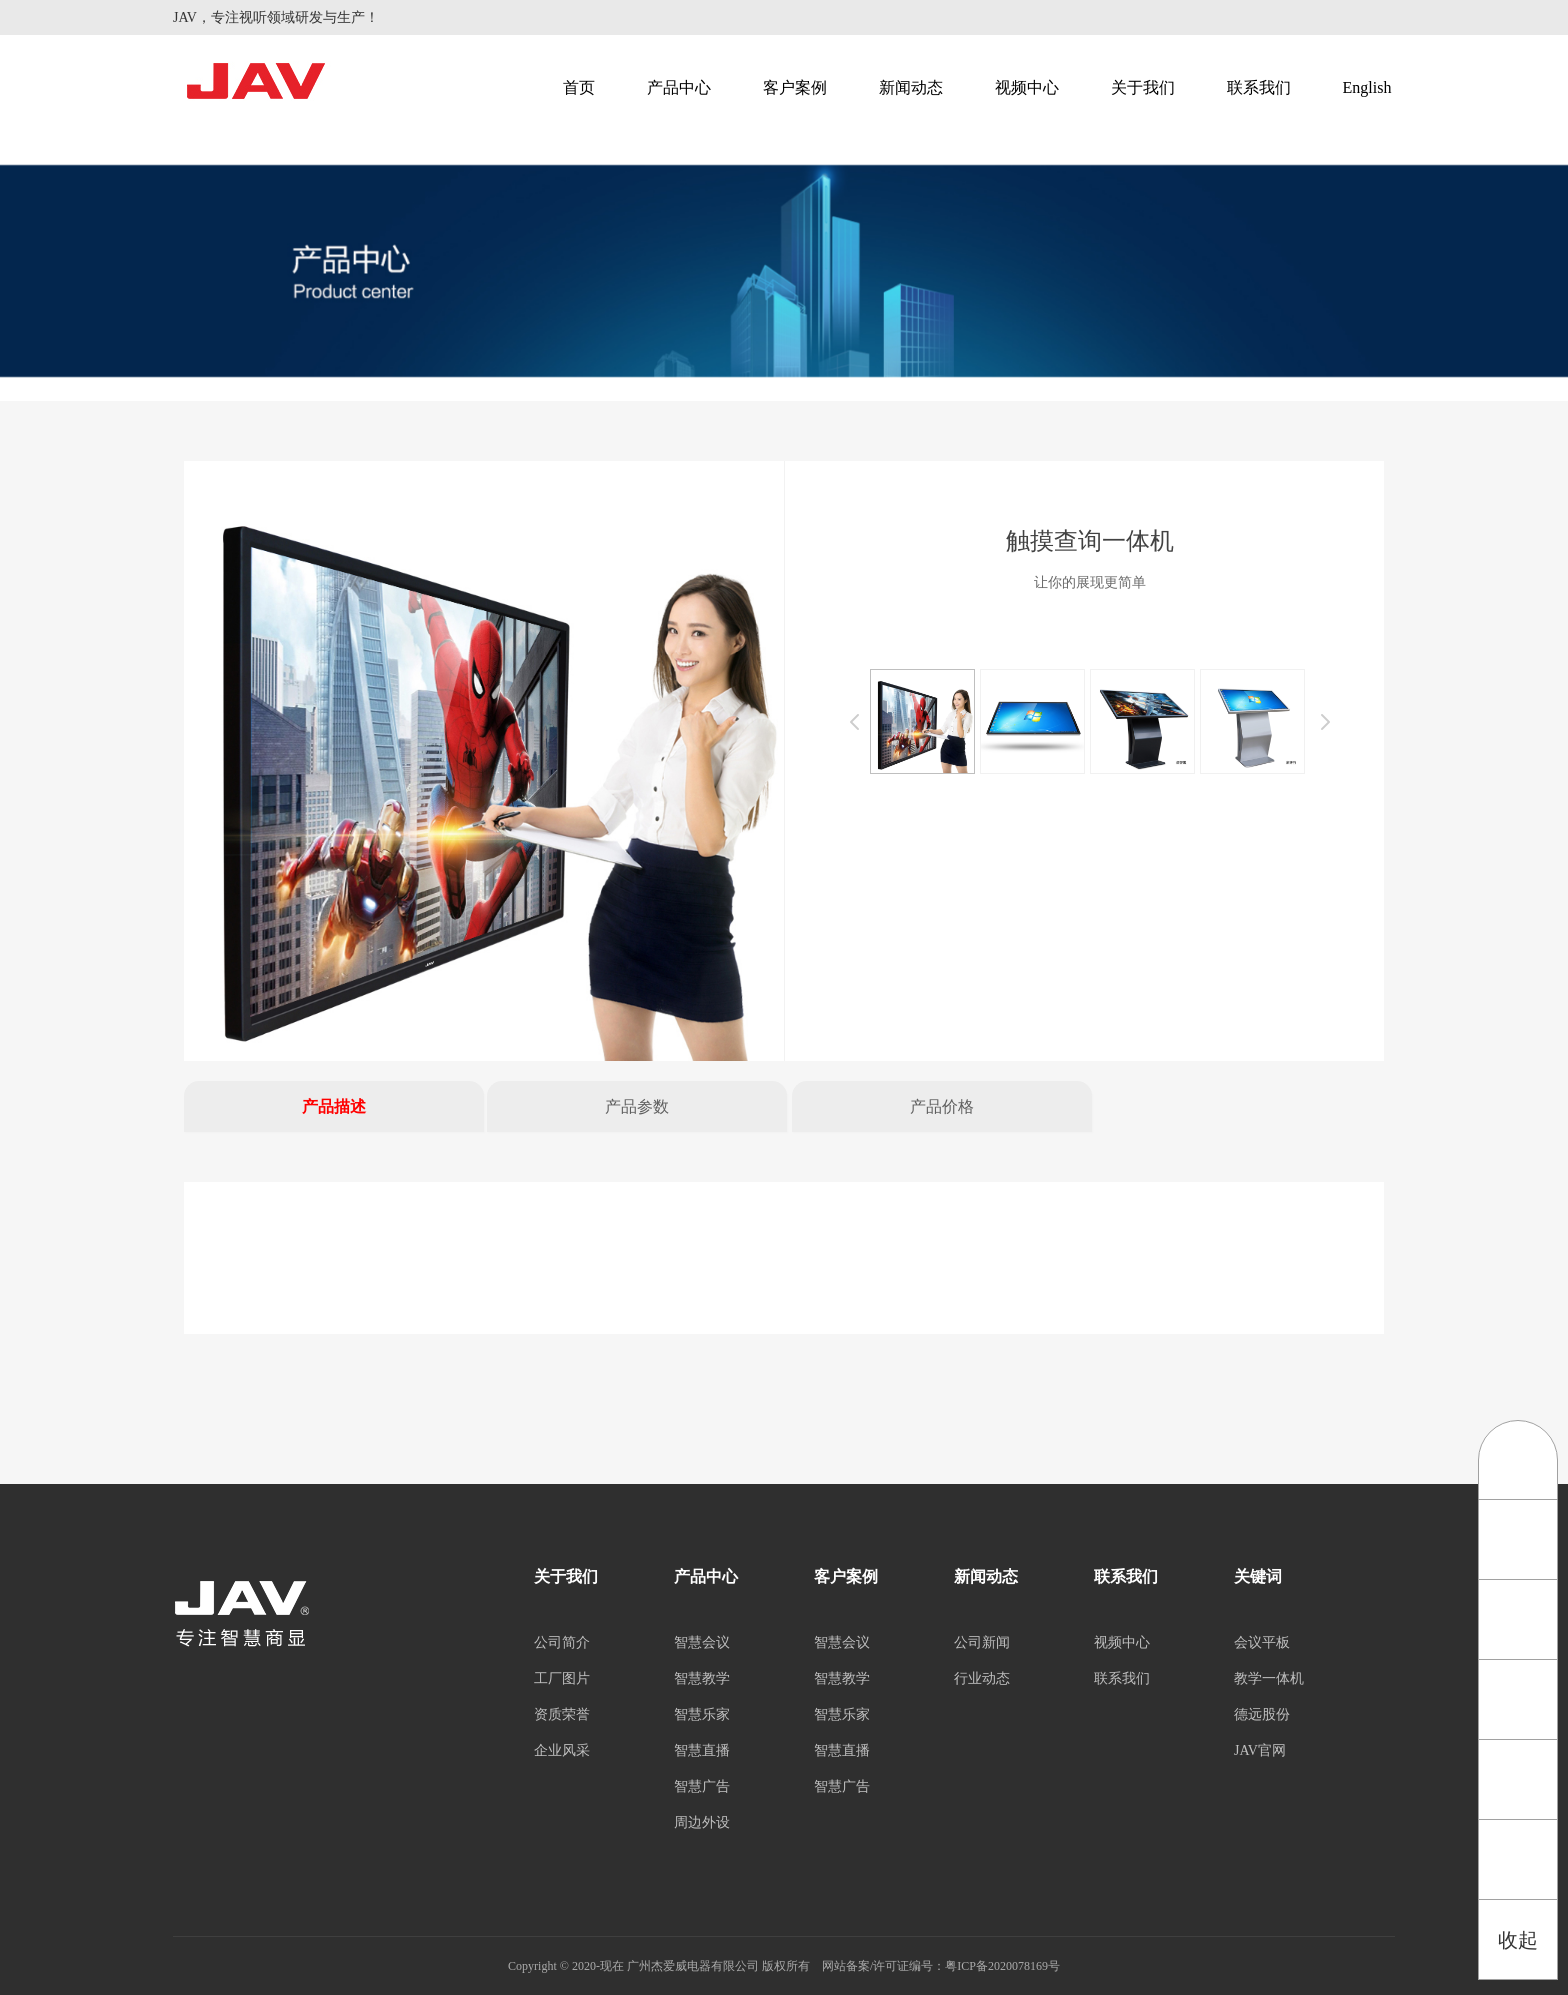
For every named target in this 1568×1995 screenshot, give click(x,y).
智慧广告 (702, 1786)
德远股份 (1262, 1714)
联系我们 (1259, 87)
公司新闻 (982, 1642)
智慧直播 (702, 1750)
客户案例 (795, 87)
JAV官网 (1260, 1750)
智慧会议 (702, 1642)
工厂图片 (562, 1678)
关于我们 (1143, 87)
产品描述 (334, 1106)
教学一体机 (1269, 1678)
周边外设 (702, 1822)
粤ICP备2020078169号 (1002, 1966)
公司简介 (562, 1642)
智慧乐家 (702, 1714)
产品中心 (679, 87)
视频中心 (1027, 87)
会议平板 (1262, 1642)
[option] (484, 761)
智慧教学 (702, 1678)
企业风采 (562, 1750)
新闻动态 (911, 87)
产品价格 (942, 1106)
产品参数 (637, 1106)
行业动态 (982, 1678)
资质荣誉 (562, 1714)
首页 (579, 87)
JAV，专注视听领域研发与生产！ (276, 17)
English (1367, 87)
